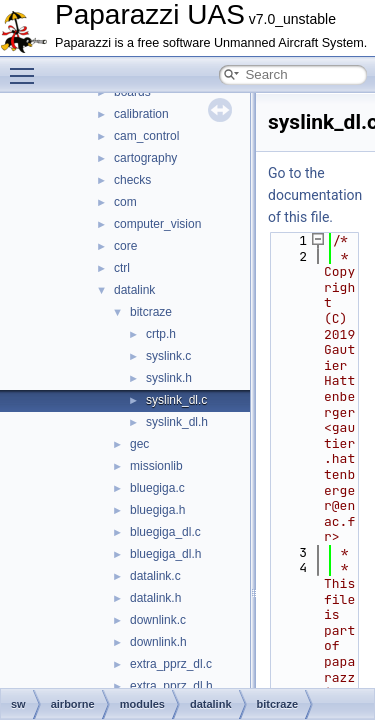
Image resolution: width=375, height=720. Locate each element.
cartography (145, 158)
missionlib (156, 466)
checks (132, 180)
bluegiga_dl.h (165, 554)
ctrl (122, 268)
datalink (134, 290)
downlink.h (158, 642)
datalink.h (155, 598)
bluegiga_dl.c (165, 532)
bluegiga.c (157, 488)
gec (139, 444)
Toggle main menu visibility (27, 67)
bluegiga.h (157, 510)
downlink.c (158, 620)
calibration (141, 114)
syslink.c (168, 356)
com (125, 202)
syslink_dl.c (176, 400)
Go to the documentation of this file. (315, 195)
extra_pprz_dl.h (171, 686)
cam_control (146, 136)
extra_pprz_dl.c (171, 664)
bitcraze (151, 312)
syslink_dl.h (177, 422)
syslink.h (169, 378)
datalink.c (155, 576)
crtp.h (161, 334)
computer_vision (157, 224)
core (125, 246)
